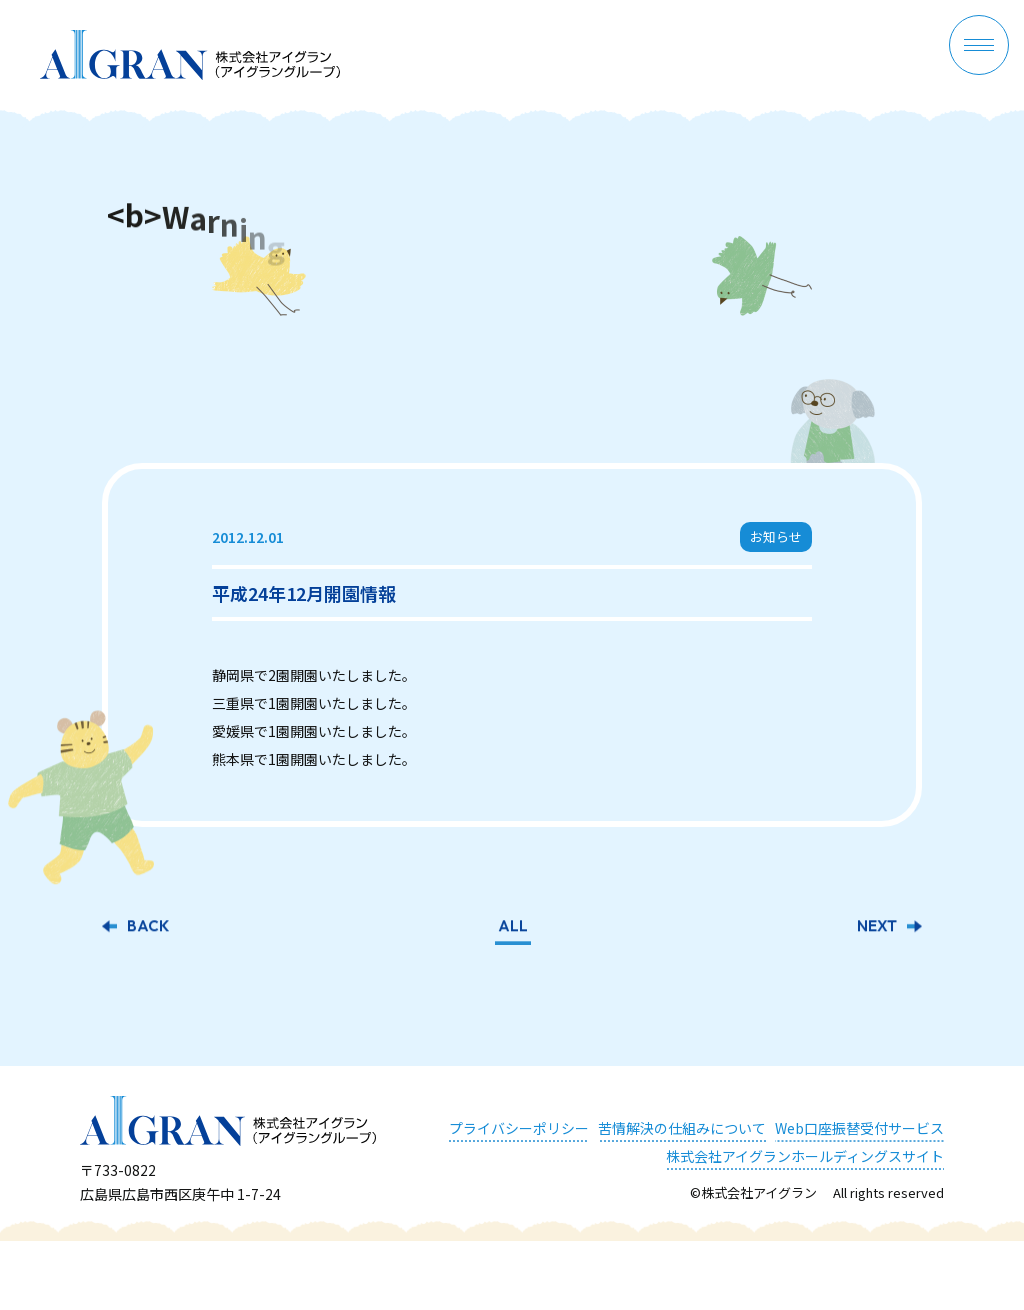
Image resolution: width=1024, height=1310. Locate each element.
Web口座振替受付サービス (859, 1128)
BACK (148, 928)
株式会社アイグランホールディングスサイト (805, 1156)
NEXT (877, 928)
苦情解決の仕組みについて (682, 1128)
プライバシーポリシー (519, 1128)
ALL (513, 928)
